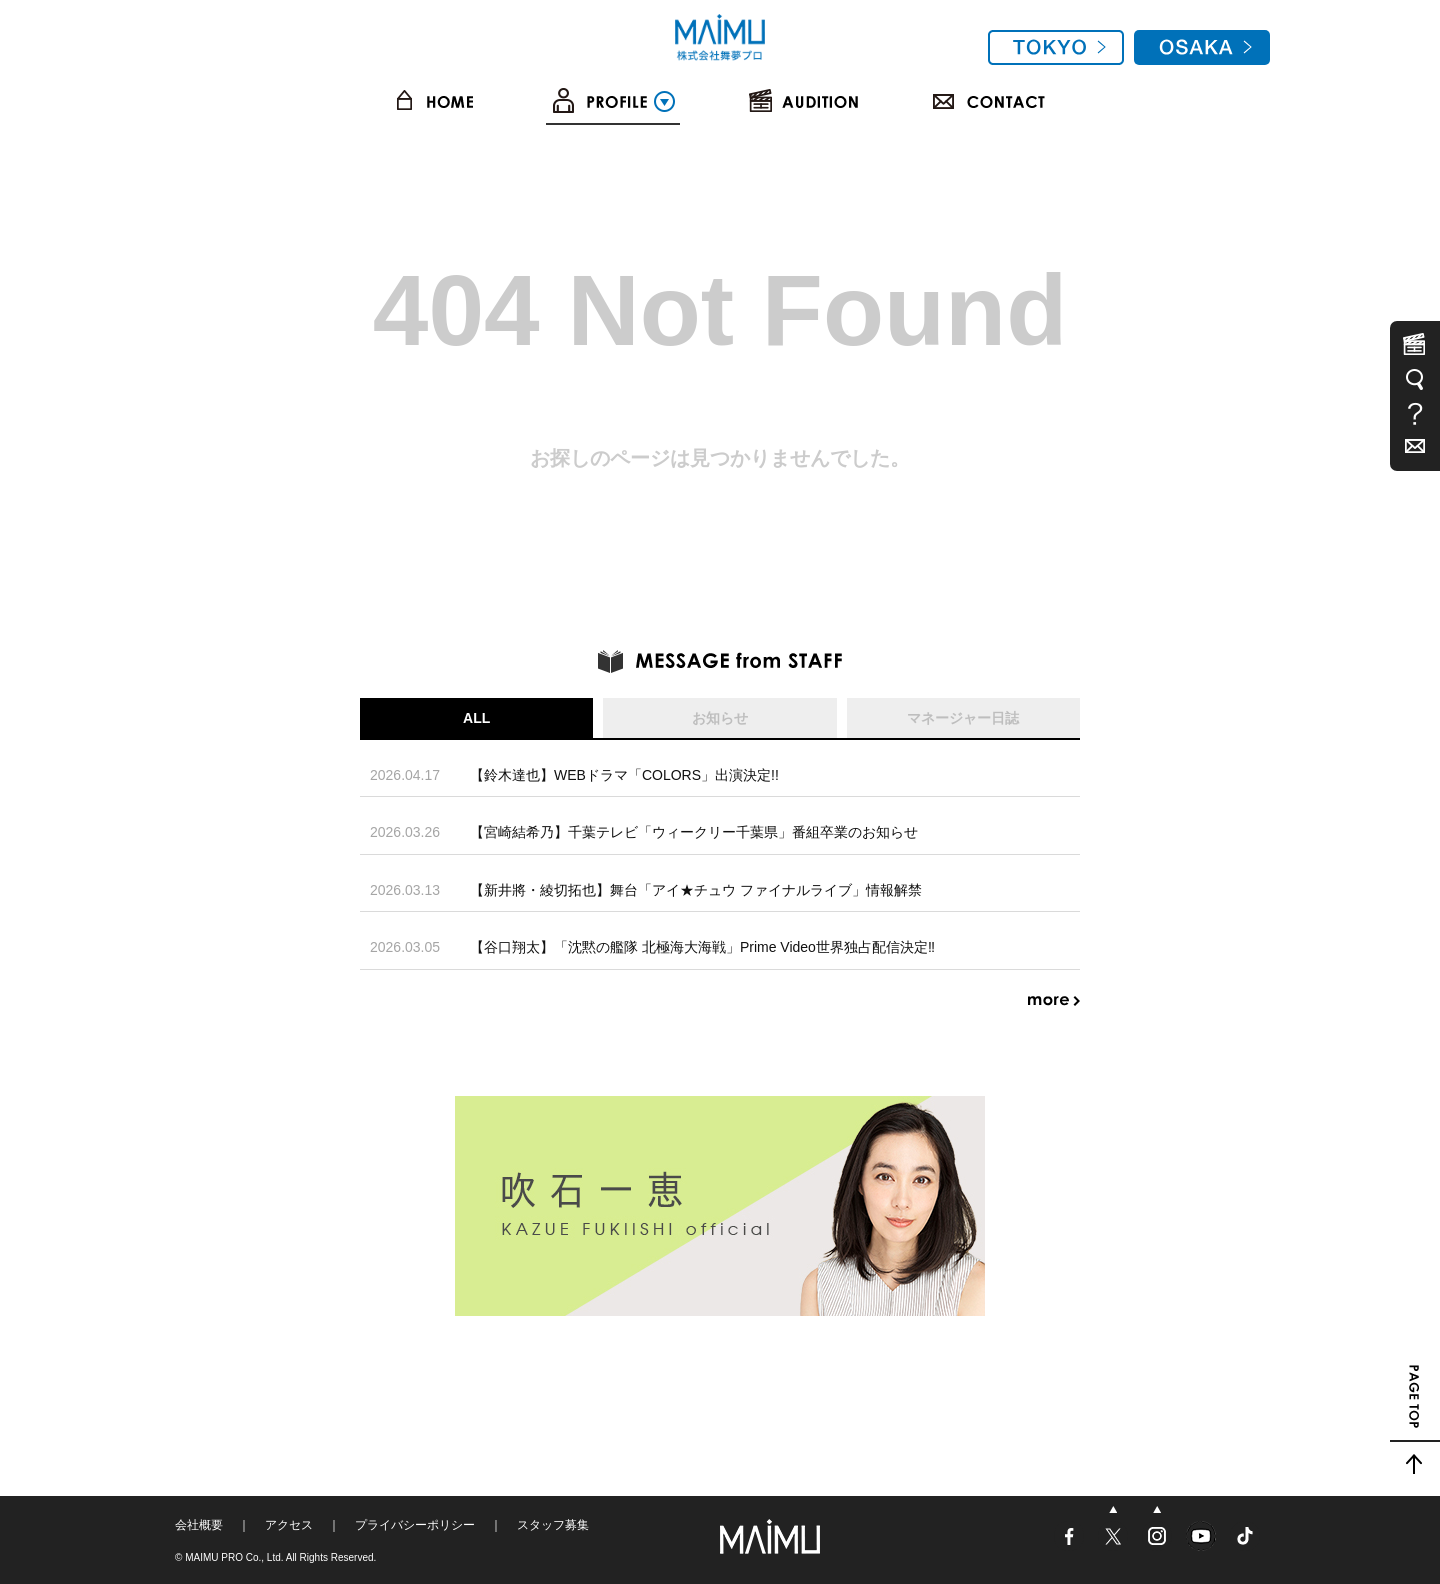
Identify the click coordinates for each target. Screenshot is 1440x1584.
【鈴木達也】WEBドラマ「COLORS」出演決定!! (624, 775)
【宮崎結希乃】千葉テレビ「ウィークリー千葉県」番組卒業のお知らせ (694, 832)
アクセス (289, 1525)
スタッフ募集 (553, 1525)
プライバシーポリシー (415, 1525)
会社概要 (199, 1525)
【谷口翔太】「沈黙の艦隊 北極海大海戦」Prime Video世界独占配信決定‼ (702, 947)
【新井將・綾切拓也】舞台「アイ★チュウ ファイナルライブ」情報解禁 (696, 890)
